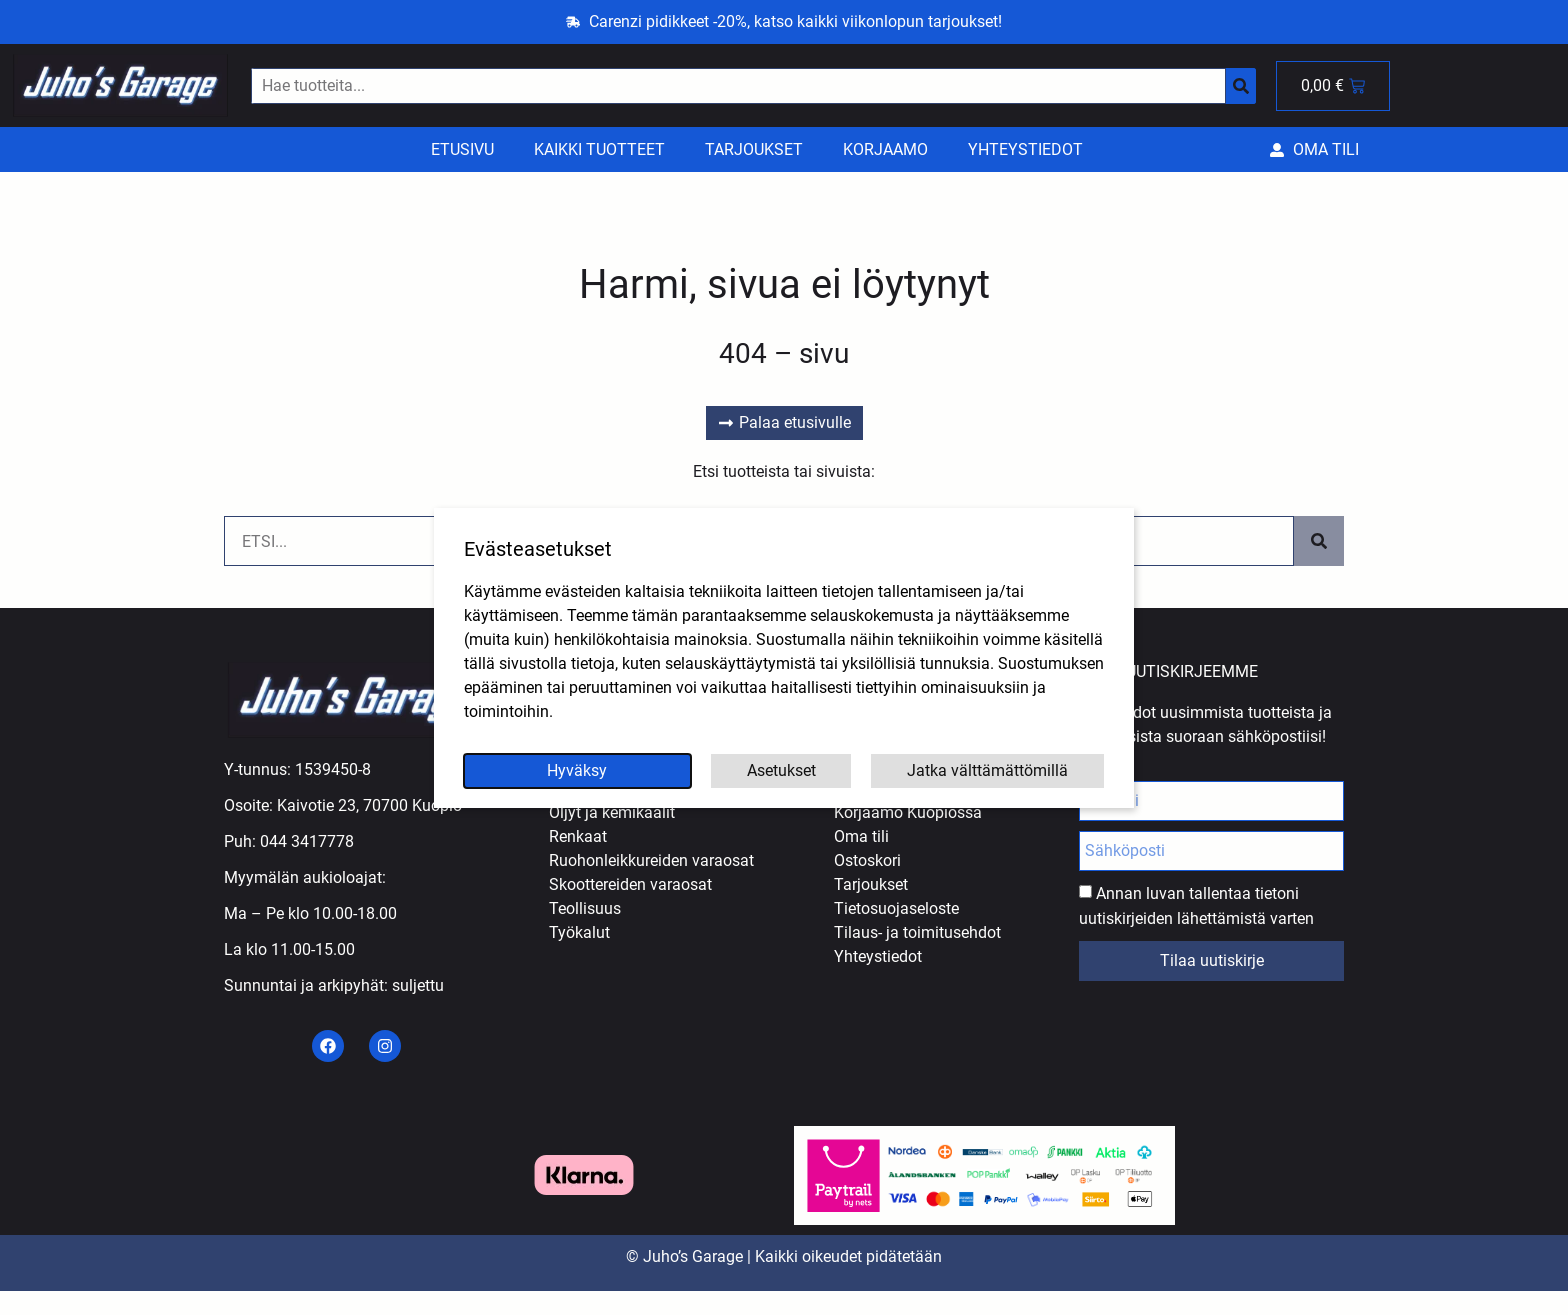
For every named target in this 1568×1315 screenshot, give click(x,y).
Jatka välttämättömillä (987, 770)
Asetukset (781, 770)
